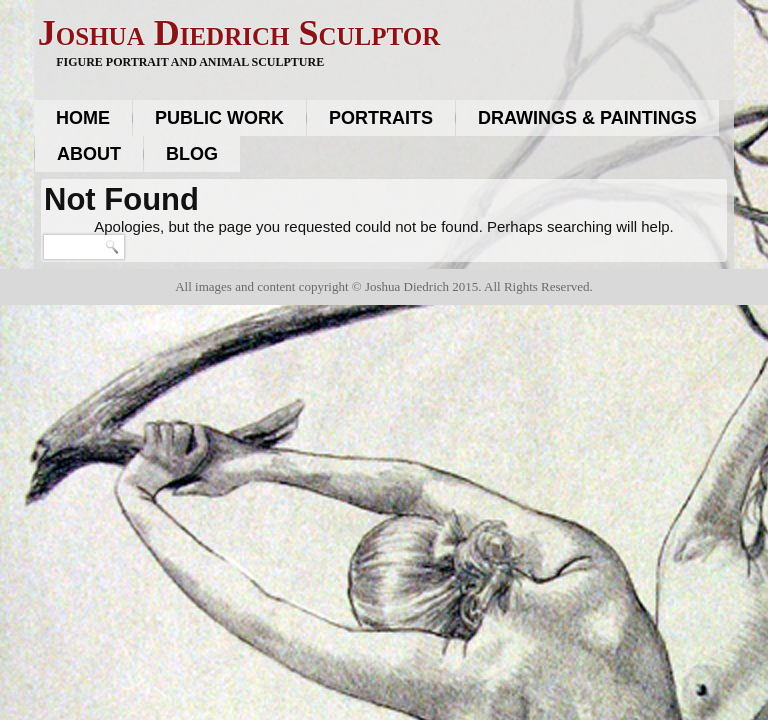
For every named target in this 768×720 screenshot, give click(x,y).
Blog (192, 154)
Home (83, 118)
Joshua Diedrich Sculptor (239, 33)
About (89, 154)
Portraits (381, 118)
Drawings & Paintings (587, 118)
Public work (219, 118)
